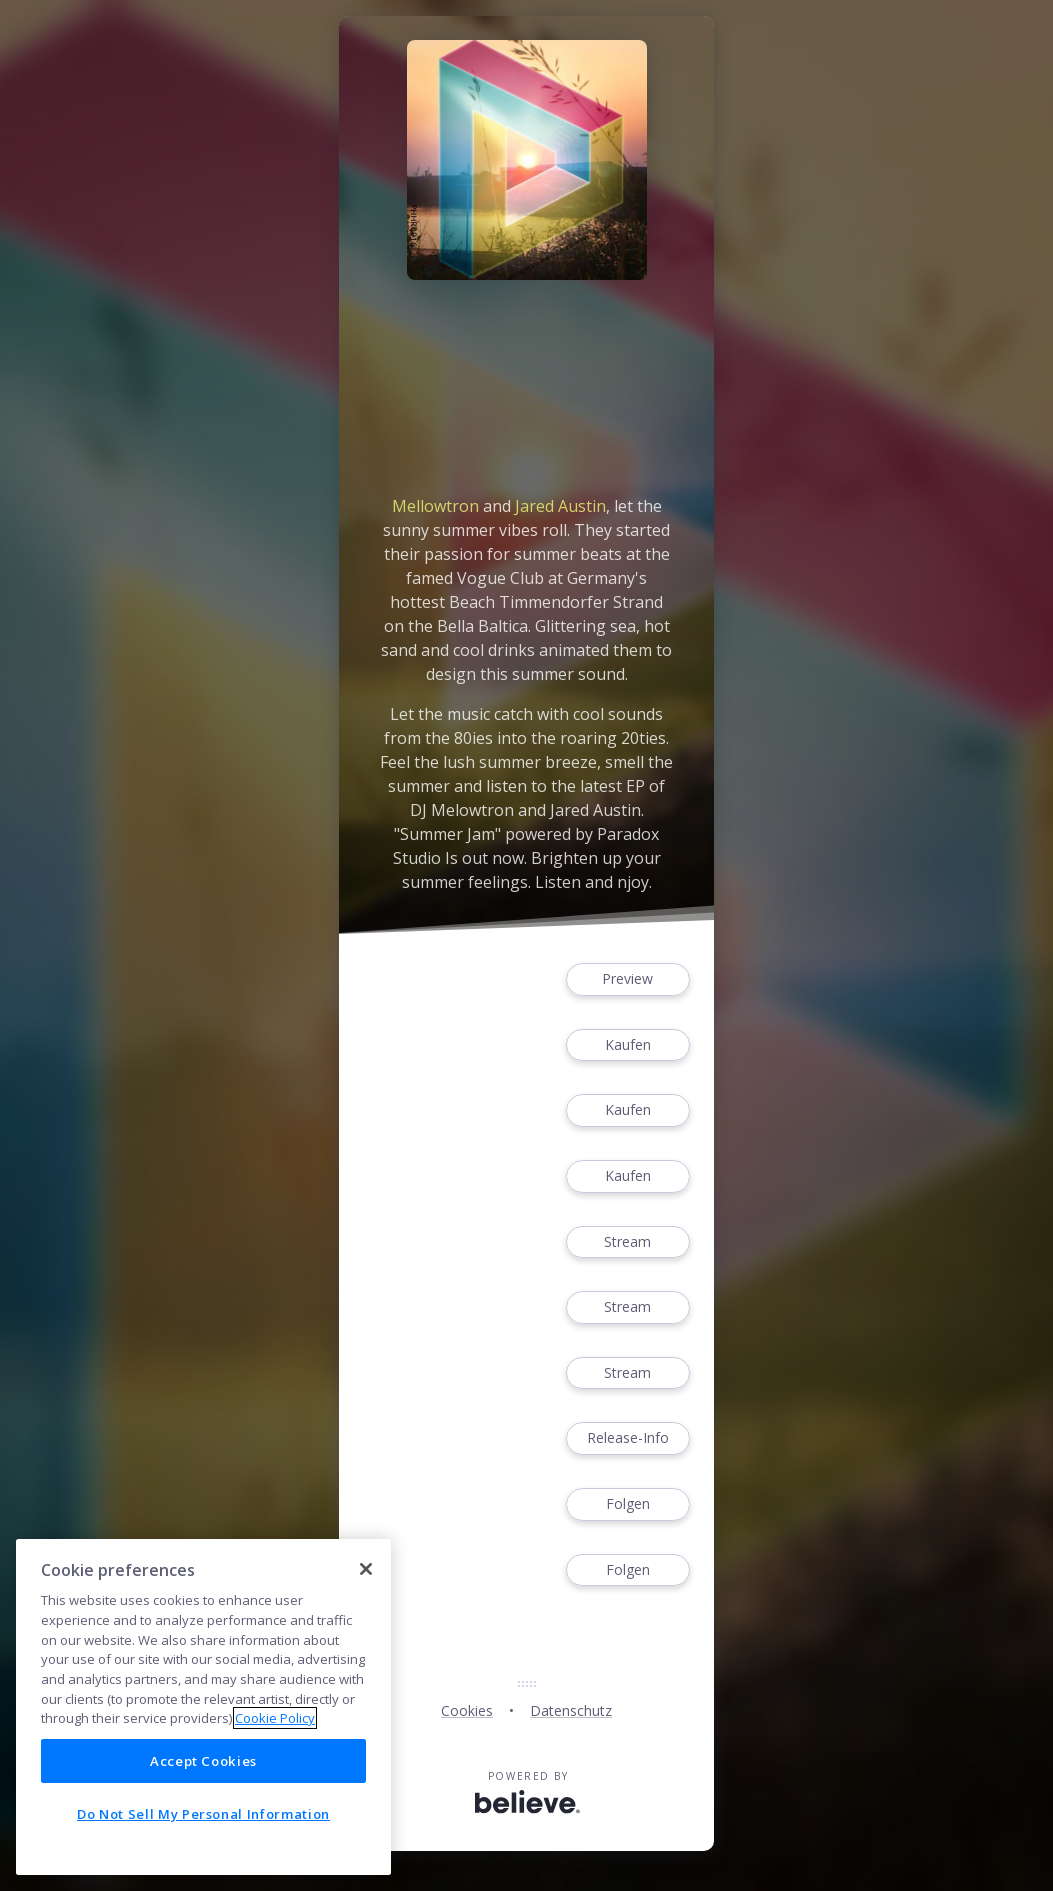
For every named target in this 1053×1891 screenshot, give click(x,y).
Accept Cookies (203, 1761)
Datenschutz (571, 1710)
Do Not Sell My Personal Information (203, 1814)
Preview (628, 979)
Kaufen (628, 1045)
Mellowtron (435, 506)
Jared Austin (560, 506)
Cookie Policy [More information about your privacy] (275, 1718)
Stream (628, 1242)
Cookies (467, 1710)
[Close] (366, 1569)
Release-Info (628, 1438)
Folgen (628, 1504)
